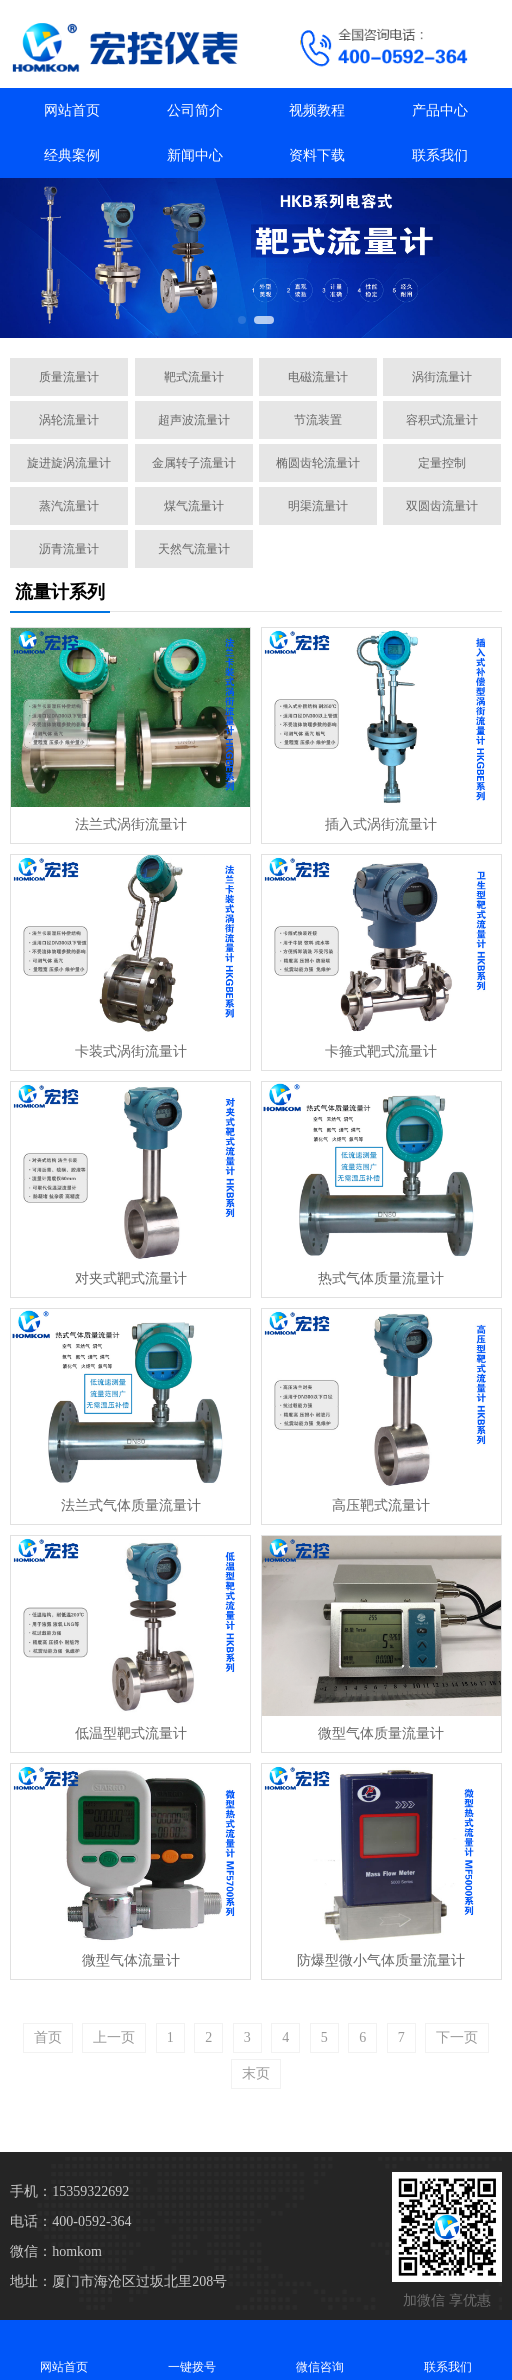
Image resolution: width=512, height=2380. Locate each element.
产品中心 (440, 110)
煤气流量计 (194, 506)
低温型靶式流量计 (131, 1733)
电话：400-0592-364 (70, 2221)
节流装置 (318, 420)
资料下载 (317, 155)
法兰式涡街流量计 (131, 824)
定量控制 (442, 463)
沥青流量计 (69, 549)
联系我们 (440, 155)
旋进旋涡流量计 (69, 463)
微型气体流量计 (131, 1960)
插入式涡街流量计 (381, 824)
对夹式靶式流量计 (131, 1278)
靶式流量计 (194, 377)
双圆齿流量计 (442, 506)
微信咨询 (320, 2349)
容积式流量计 (442, 420)
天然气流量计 (194, 549)
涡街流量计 (442, 377)
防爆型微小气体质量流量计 (381, 1960)
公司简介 (195, 110)
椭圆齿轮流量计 (318, 463)
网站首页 (72, 110)
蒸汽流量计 (69, 506)
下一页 (457, 2037)
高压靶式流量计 (381, 1505)
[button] (242, 320)
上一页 (114, 2037)
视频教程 (317, 110)
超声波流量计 (194, 420)
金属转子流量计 (194, 463)
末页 (256, 2073)
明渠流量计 (318, 506)
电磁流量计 (318, 377)
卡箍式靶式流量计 (381, 1051)
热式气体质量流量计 (381, 1278)
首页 (48, 2037)
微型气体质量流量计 (381, 1733)
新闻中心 (195, 155)
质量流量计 (69, 377)
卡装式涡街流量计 (131, 1051)
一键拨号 (192, 2349)
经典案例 (72, 155)
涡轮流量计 (69, 420)
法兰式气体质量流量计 (131, 1505)
